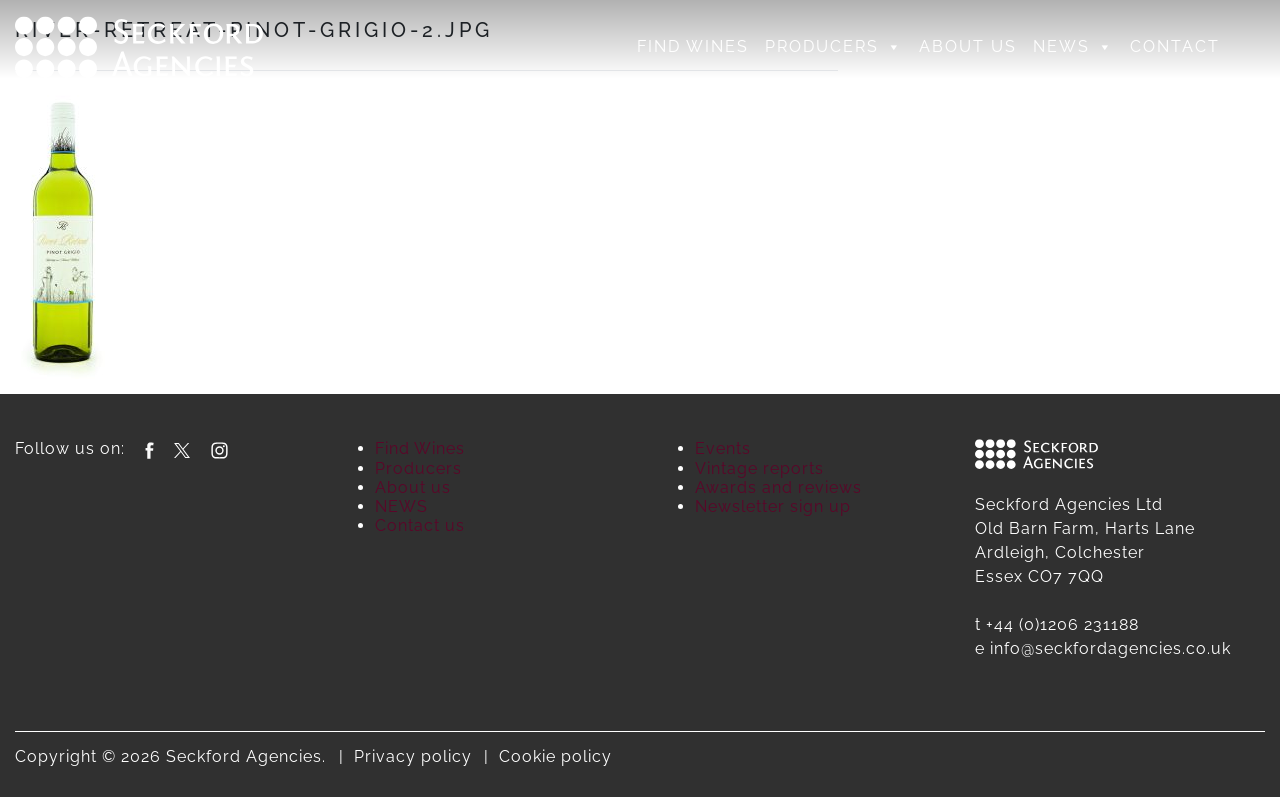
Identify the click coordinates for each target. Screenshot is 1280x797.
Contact (1175, 46)
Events (723, 448)
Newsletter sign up (773, 506)
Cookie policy (555, 756)
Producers (834, 47)
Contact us (420, 525)
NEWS (1073, 47)
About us (968, 46)
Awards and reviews (778, 487)
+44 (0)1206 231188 (1062, 624)
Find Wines (693, 46)
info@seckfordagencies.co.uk (1110, 648)
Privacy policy (413, 756)
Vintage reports (759, 468)
